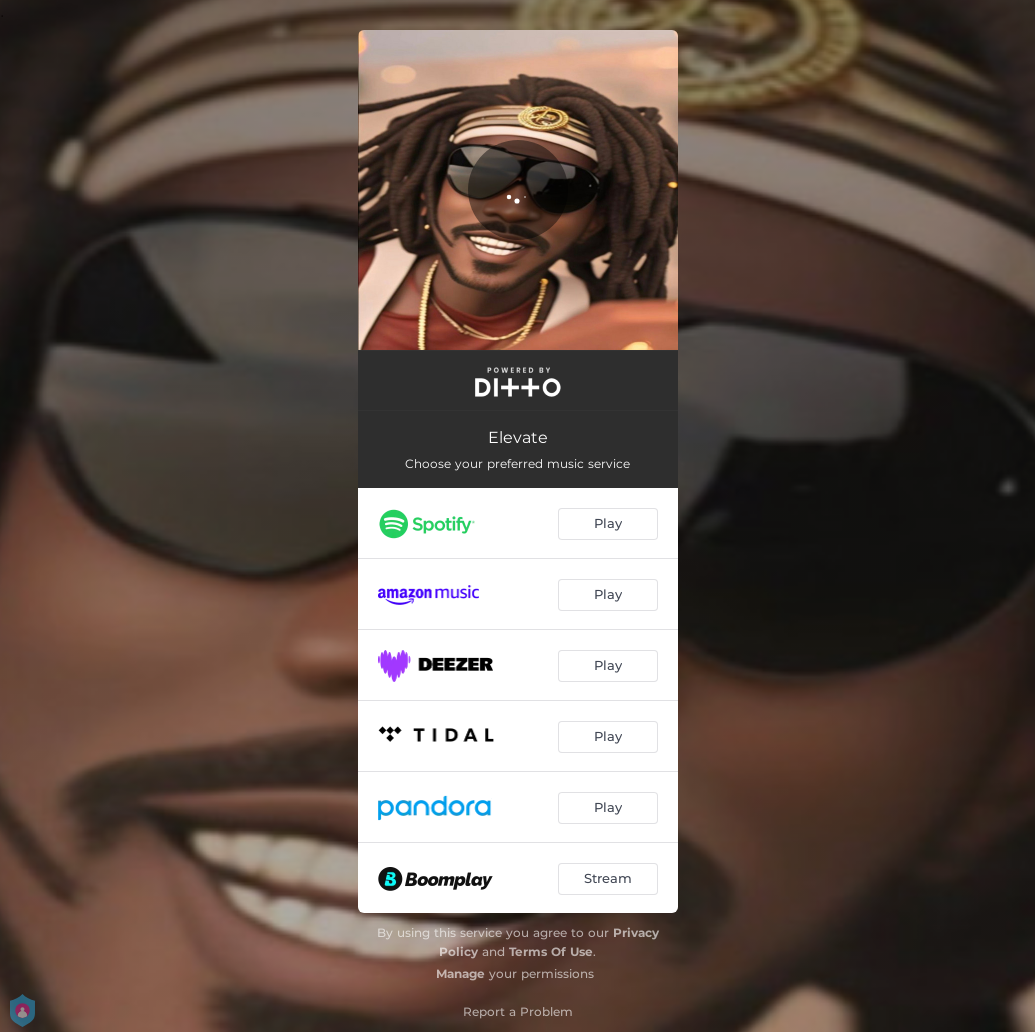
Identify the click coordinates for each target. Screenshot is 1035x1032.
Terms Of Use (551, 951)
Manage (460, 973)
